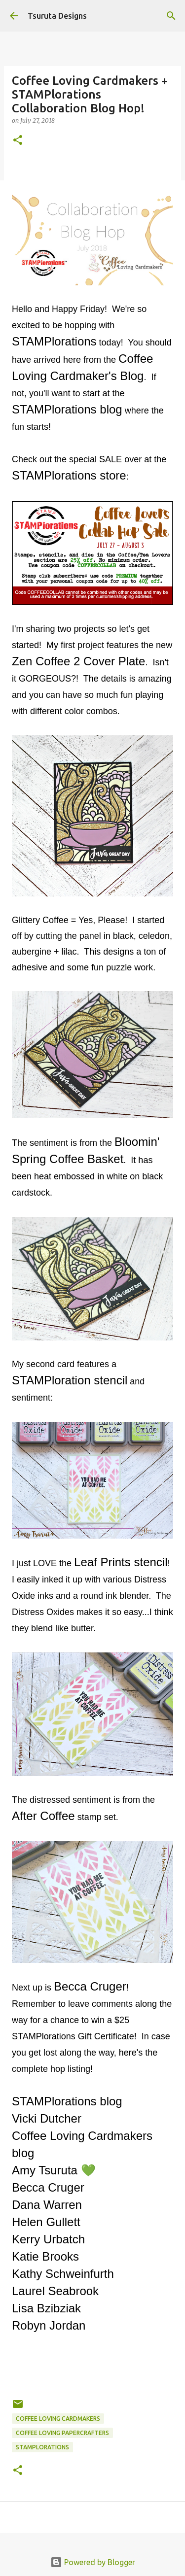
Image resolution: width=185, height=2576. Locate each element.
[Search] (171, 16)
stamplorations (42, 2447)
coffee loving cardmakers (58, 2418)
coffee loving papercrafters (62, 2433)
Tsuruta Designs (57, 15)
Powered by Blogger (92, 2562)
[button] (18, 140)
